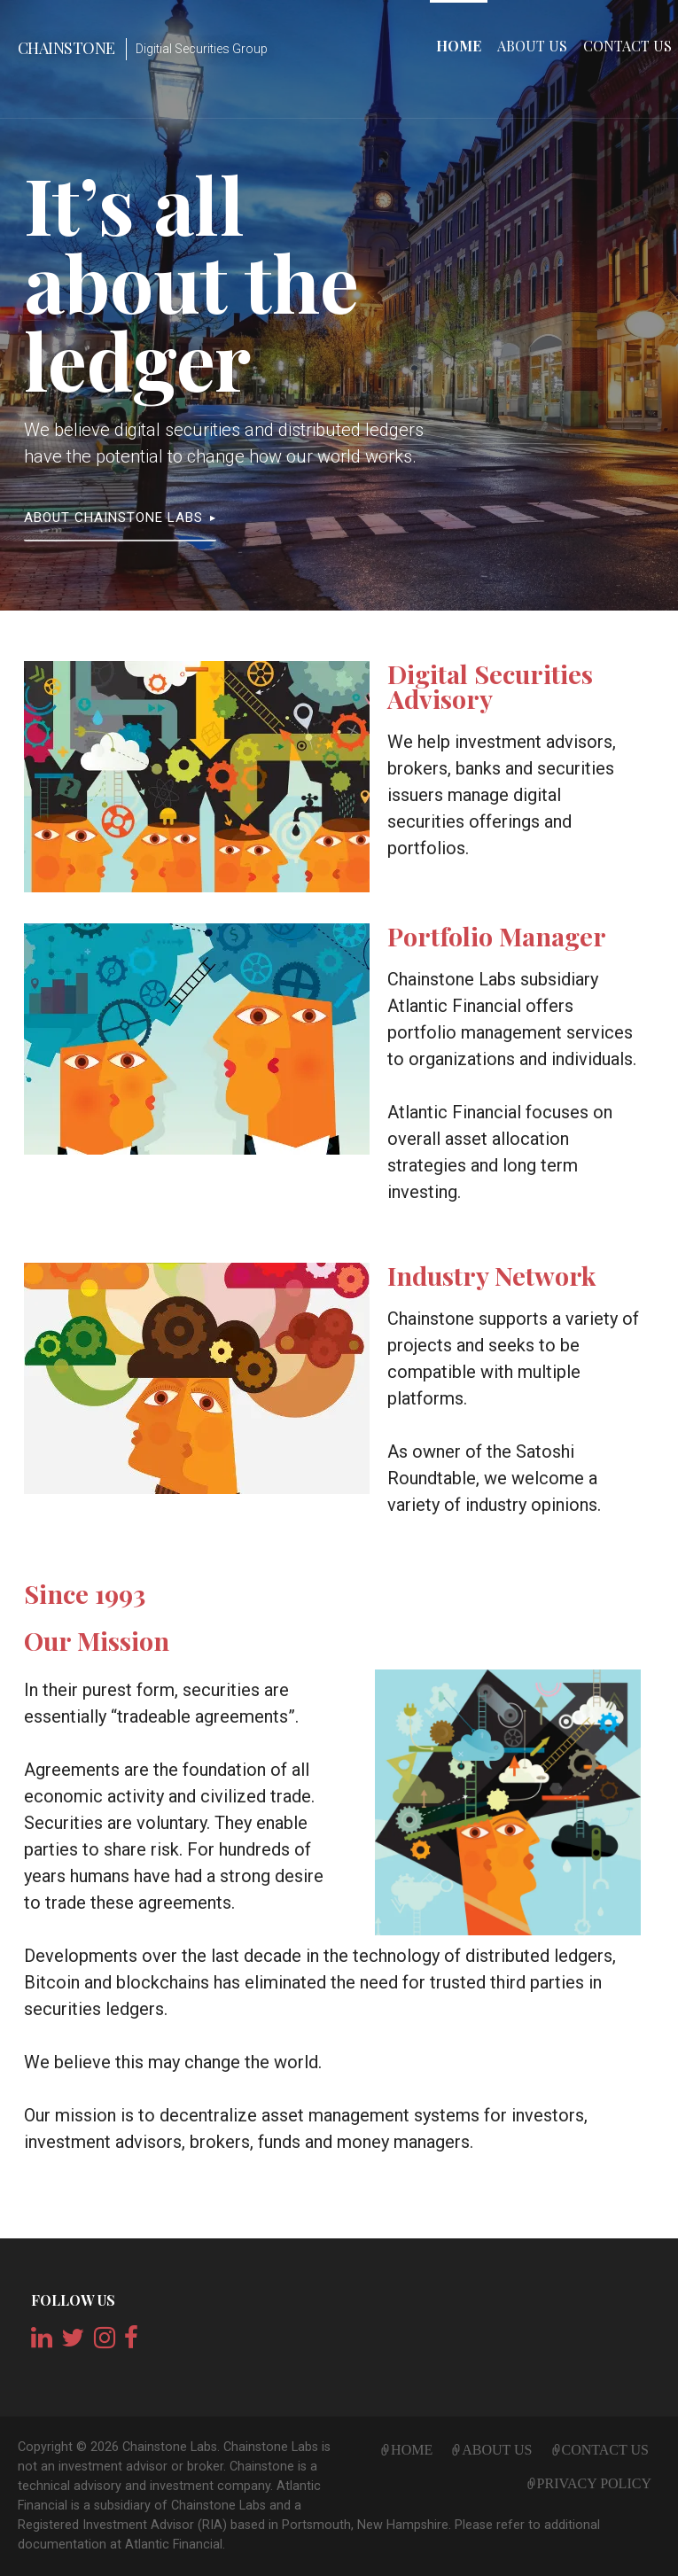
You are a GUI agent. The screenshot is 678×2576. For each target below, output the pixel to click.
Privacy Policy (594, 2481)
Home (458, 45)
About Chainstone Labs (113, 517)
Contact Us (627, 45)
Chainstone (66, 47)
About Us (532, 45)
